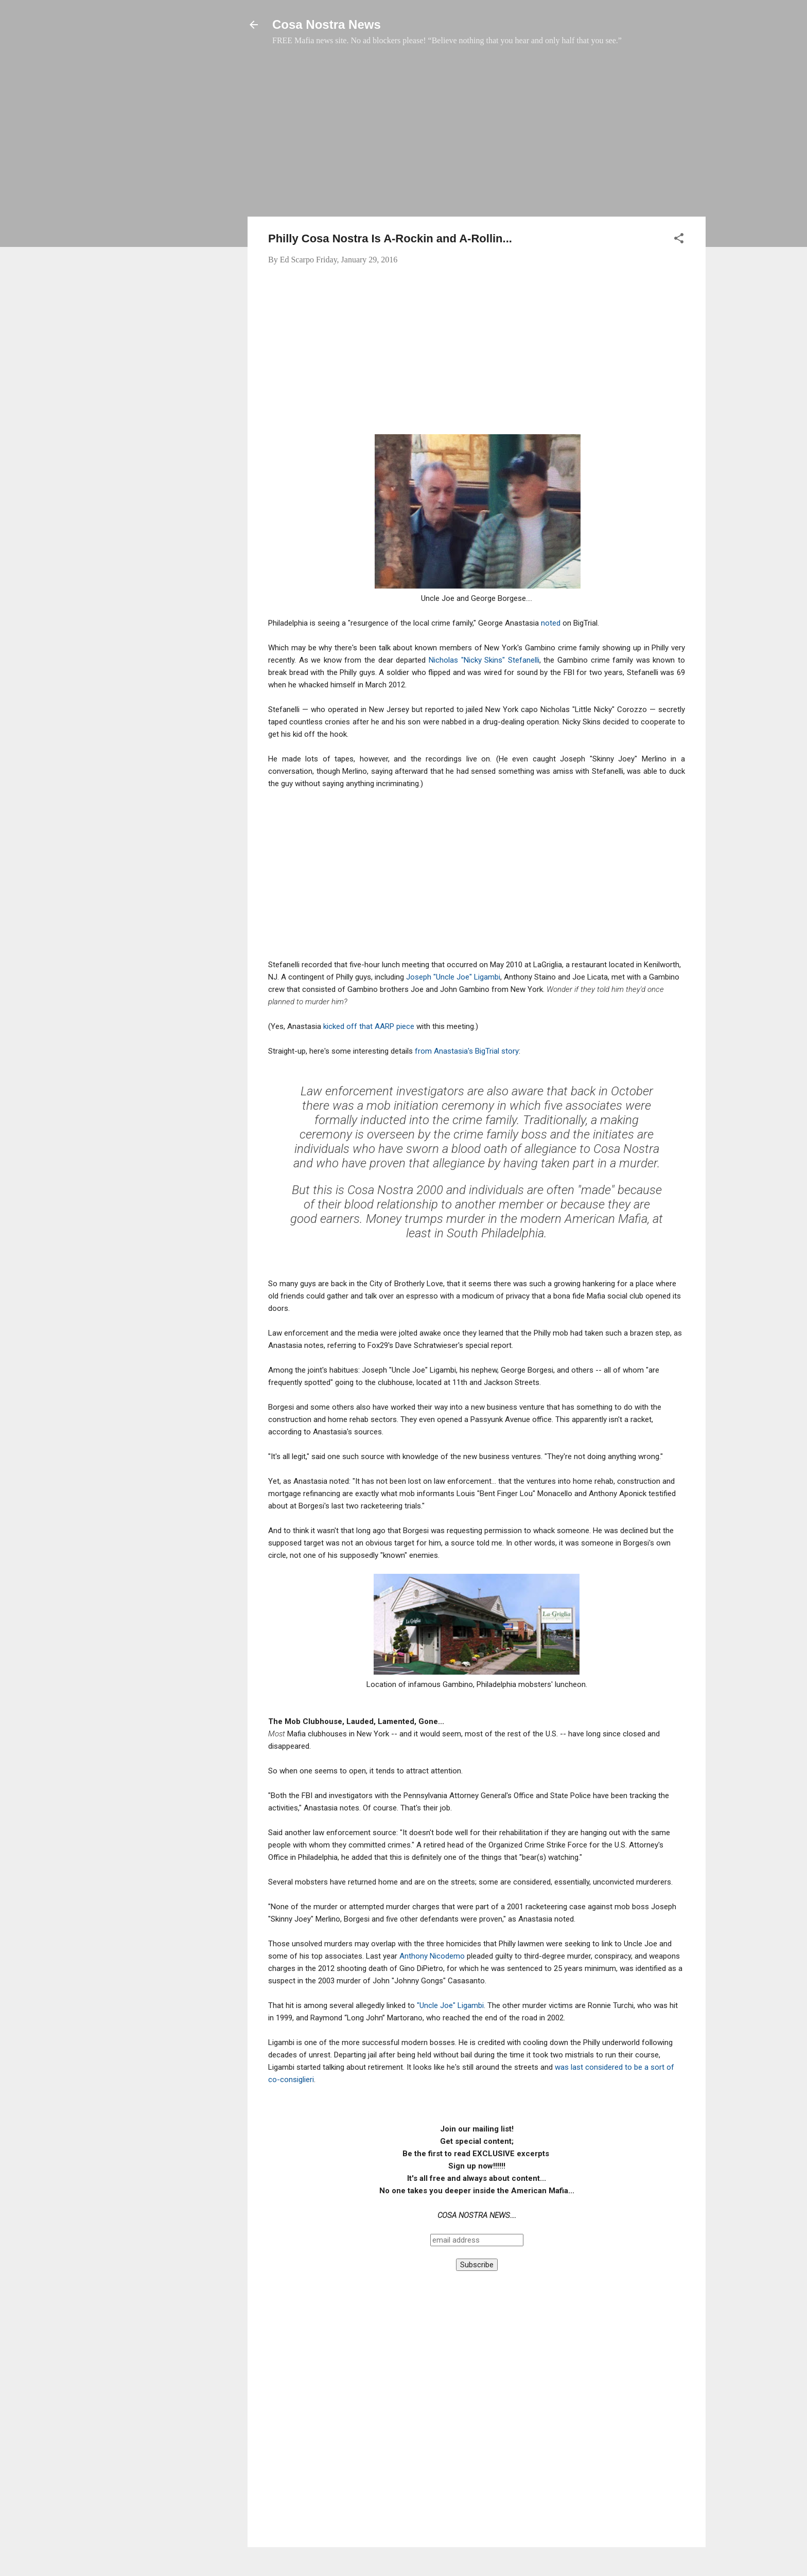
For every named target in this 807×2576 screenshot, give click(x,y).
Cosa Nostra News (326, 24)
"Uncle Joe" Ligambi (450, 2005)
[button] (679, 240)
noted (552, 623)
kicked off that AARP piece (368, 1026)
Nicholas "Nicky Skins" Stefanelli (484, 660)
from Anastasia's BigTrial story (467, 1051)
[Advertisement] (477, 136)
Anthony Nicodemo (432, 1956)
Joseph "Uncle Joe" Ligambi (453, 977)
